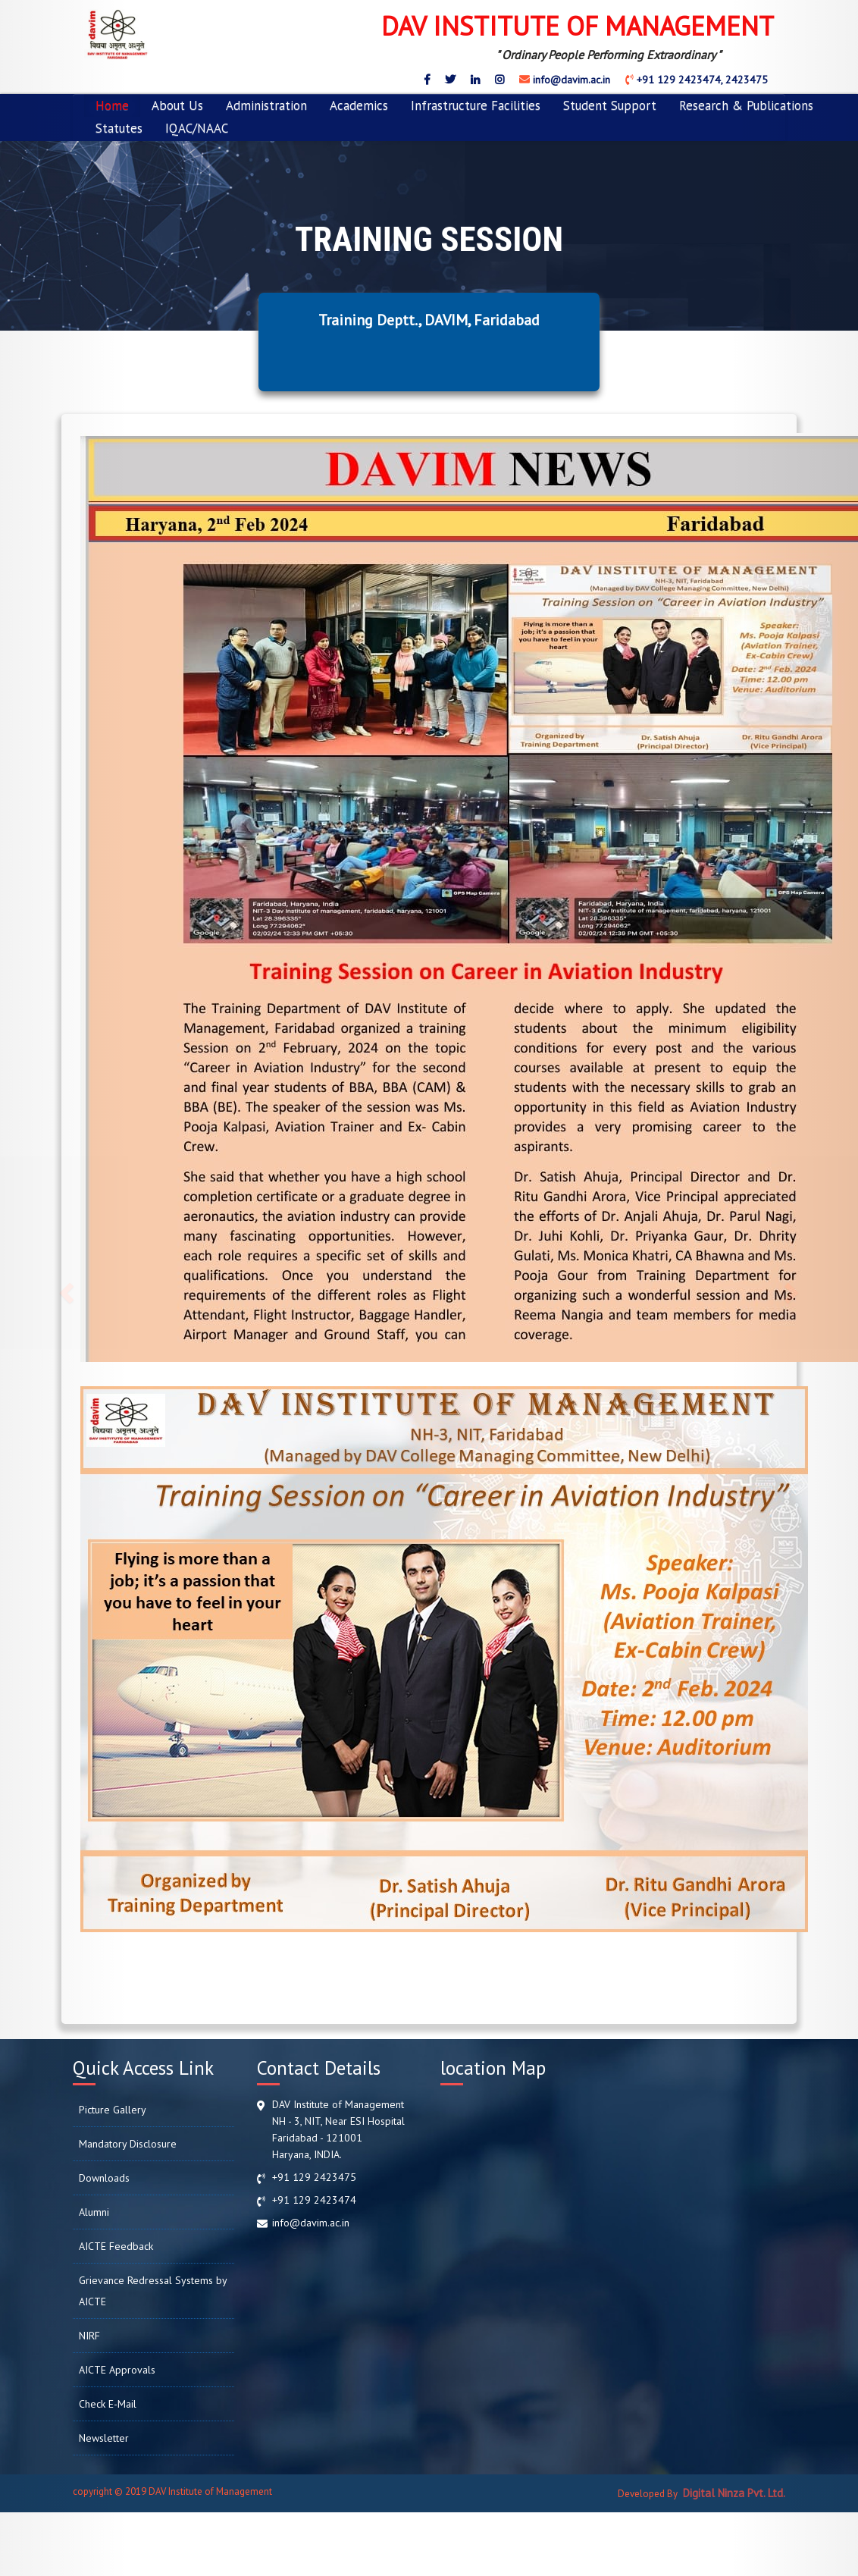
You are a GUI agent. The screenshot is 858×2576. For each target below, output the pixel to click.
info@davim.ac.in (570, 79)
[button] (64, 1288)
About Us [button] (177, 105)
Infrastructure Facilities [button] (475, 105)
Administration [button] (266, 105)
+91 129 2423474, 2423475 (701, 79)
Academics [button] (359, 105)
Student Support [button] (609, 105)
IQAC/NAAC (196, 128)
